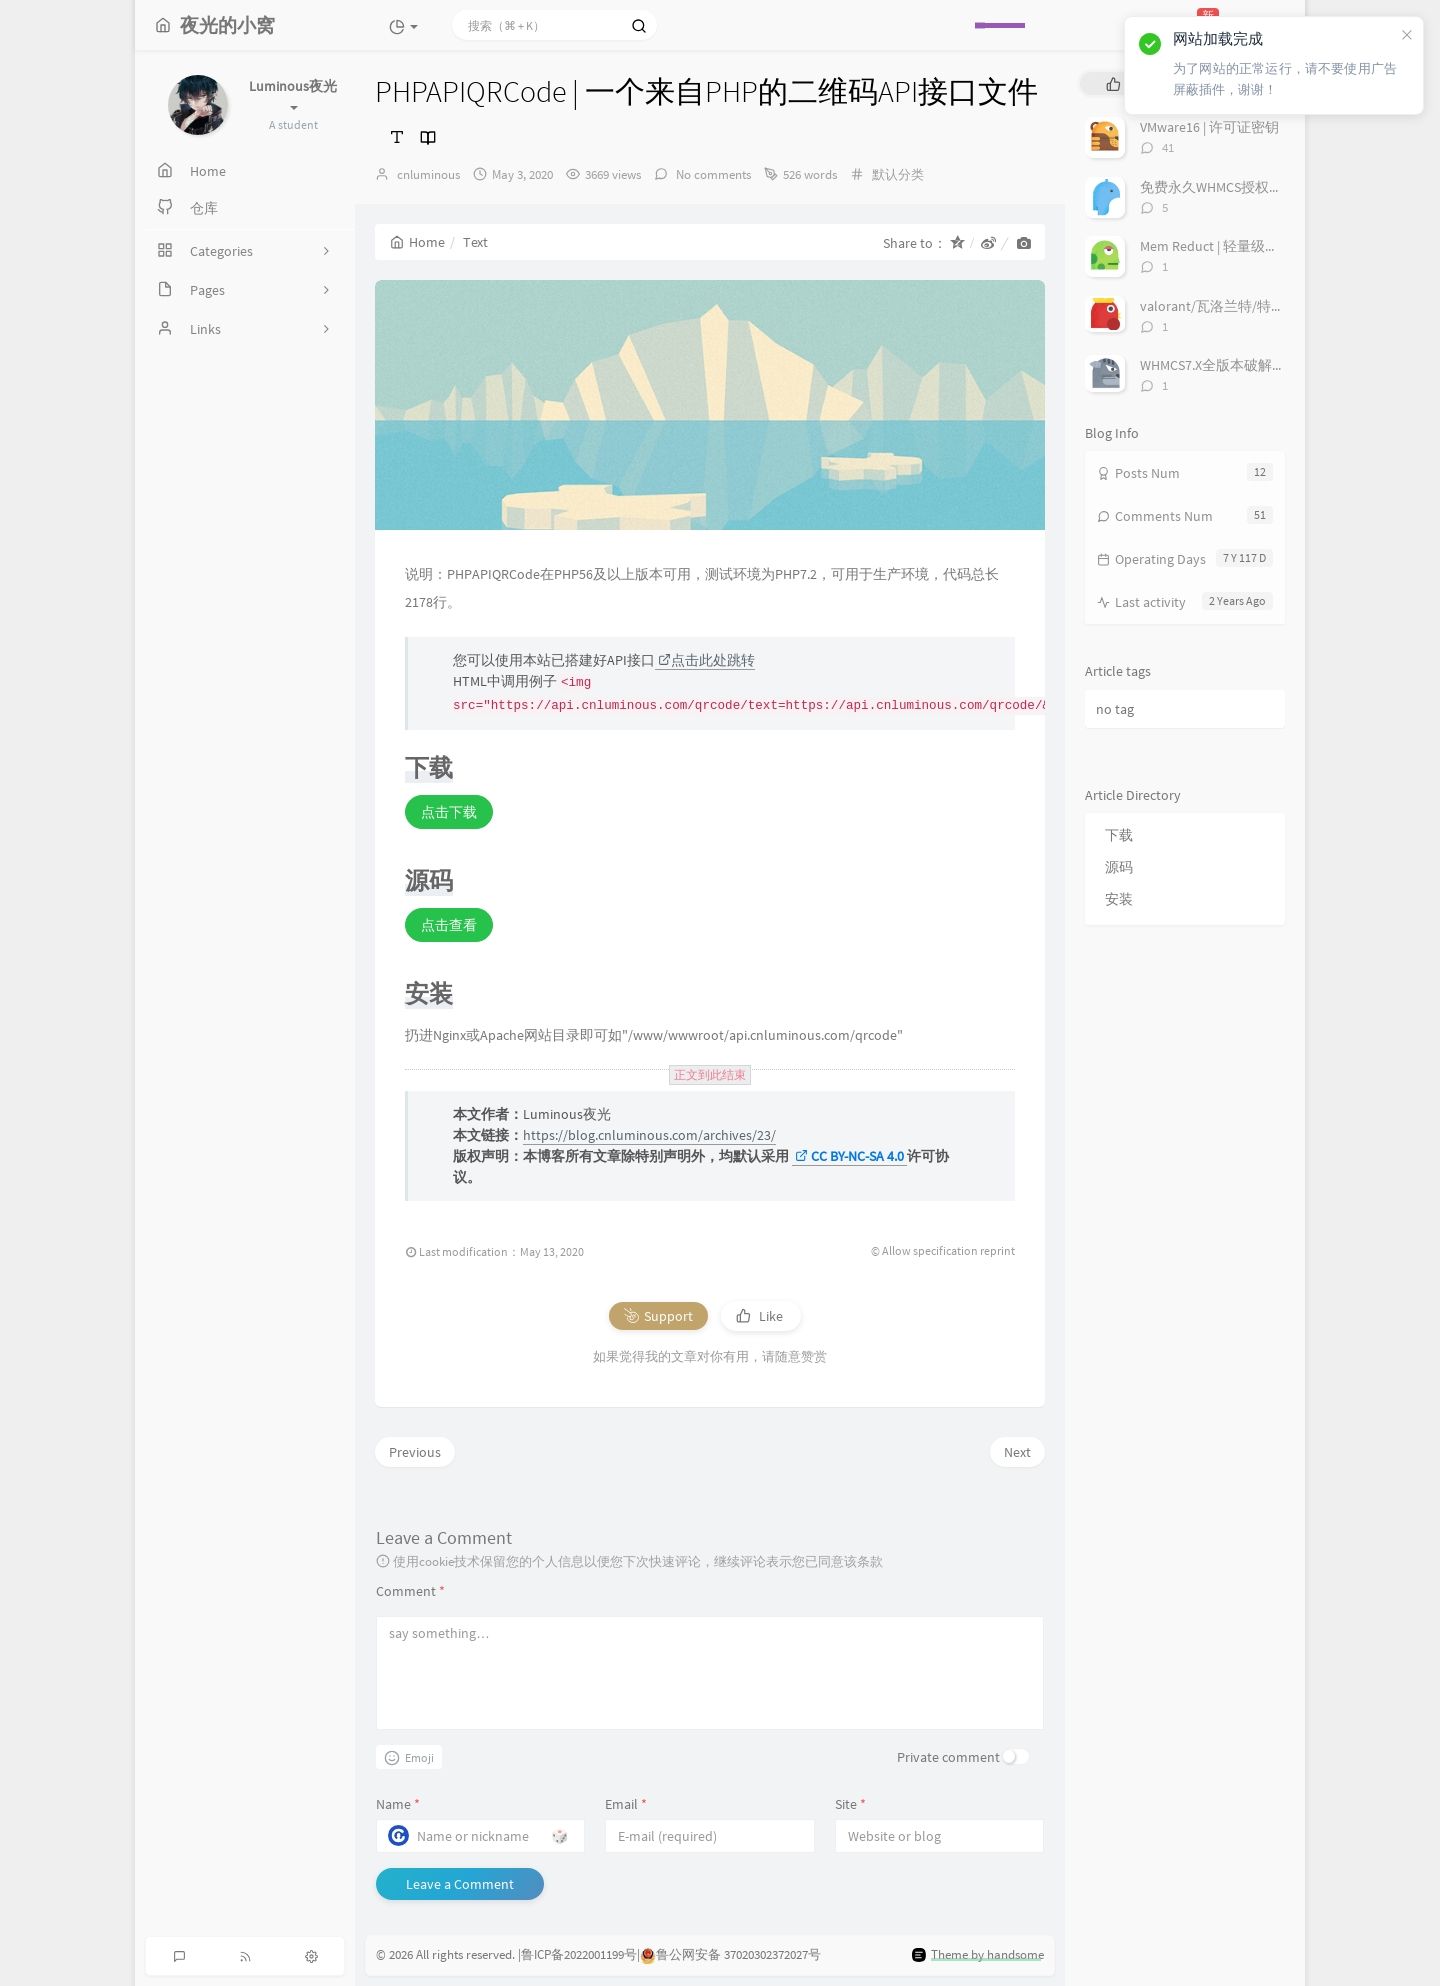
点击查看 (449, 925)
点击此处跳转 (706, 660)
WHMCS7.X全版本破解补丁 (1220, 365)
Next (1017, 1452)
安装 (1119, 899)
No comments (712, 174)
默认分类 (898, 174)
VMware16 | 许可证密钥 (1209, 127)
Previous (415, 1452)
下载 (1119, 835)
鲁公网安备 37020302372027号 (738, 1954)
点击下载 (449, 812)
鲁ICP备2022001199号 (579, 1954)
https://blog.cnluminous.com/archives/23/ (649, 1135)
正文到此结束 (710, 1075)
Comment (410, 1591)
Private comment (948, 1757)
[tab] (1113, 83)
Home (417, 242)
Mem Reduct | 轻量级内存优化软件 (1244, 246)
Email (626, 1804)
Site (850, 1804)
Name (398, 1804)
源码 (1119, 867)
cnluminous (428, 174)
